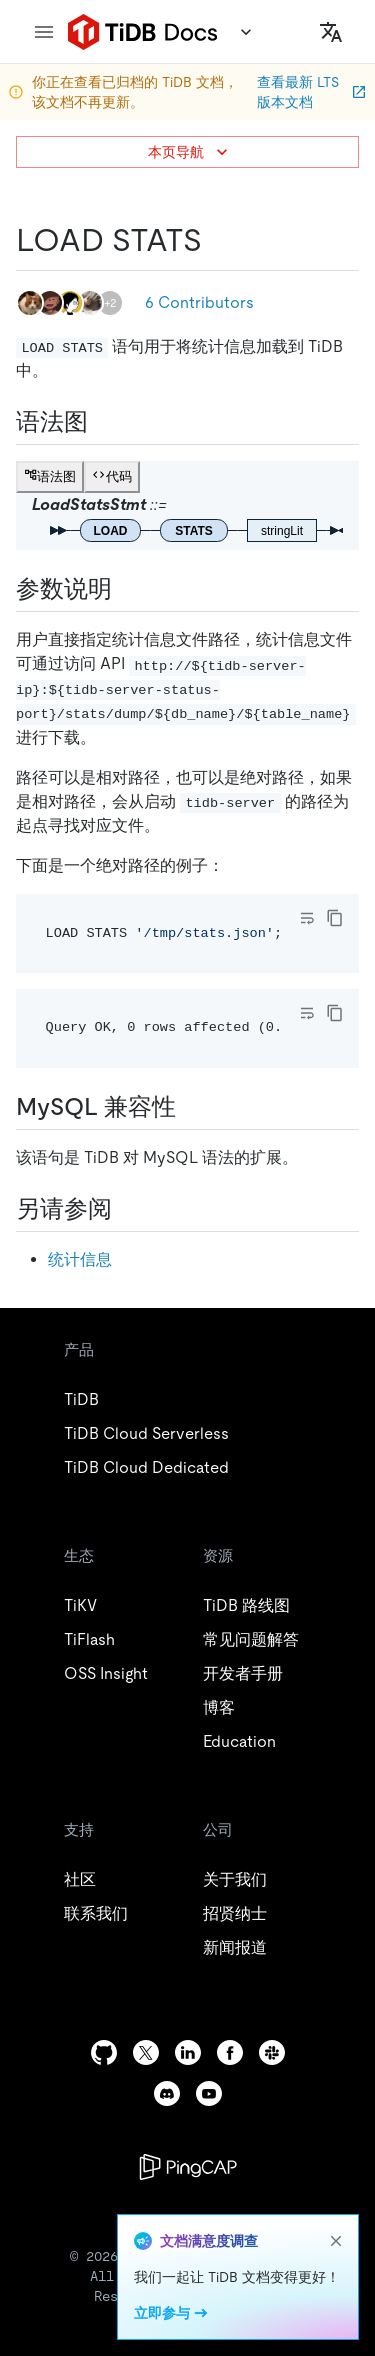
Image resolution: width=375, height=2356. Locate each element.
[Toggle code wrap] (307, 918)
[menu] (44, 32)
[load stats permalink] (218, 240)
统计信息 (80, 1259)
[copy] (335, 918)
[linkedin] (188, 2052)
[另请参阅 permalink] (128, 1209)
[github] (104, 2052)
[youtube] (209, 2093)
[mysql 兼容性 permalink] (192, 1107)
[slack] (272, 2052)
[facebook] (230, 2052)
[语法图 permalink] (104, 422)
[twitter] (146, 2052)
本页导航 (190, 152)
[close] (336, 2241)
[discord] (167, 2093)
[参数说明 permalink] (128, 589)
